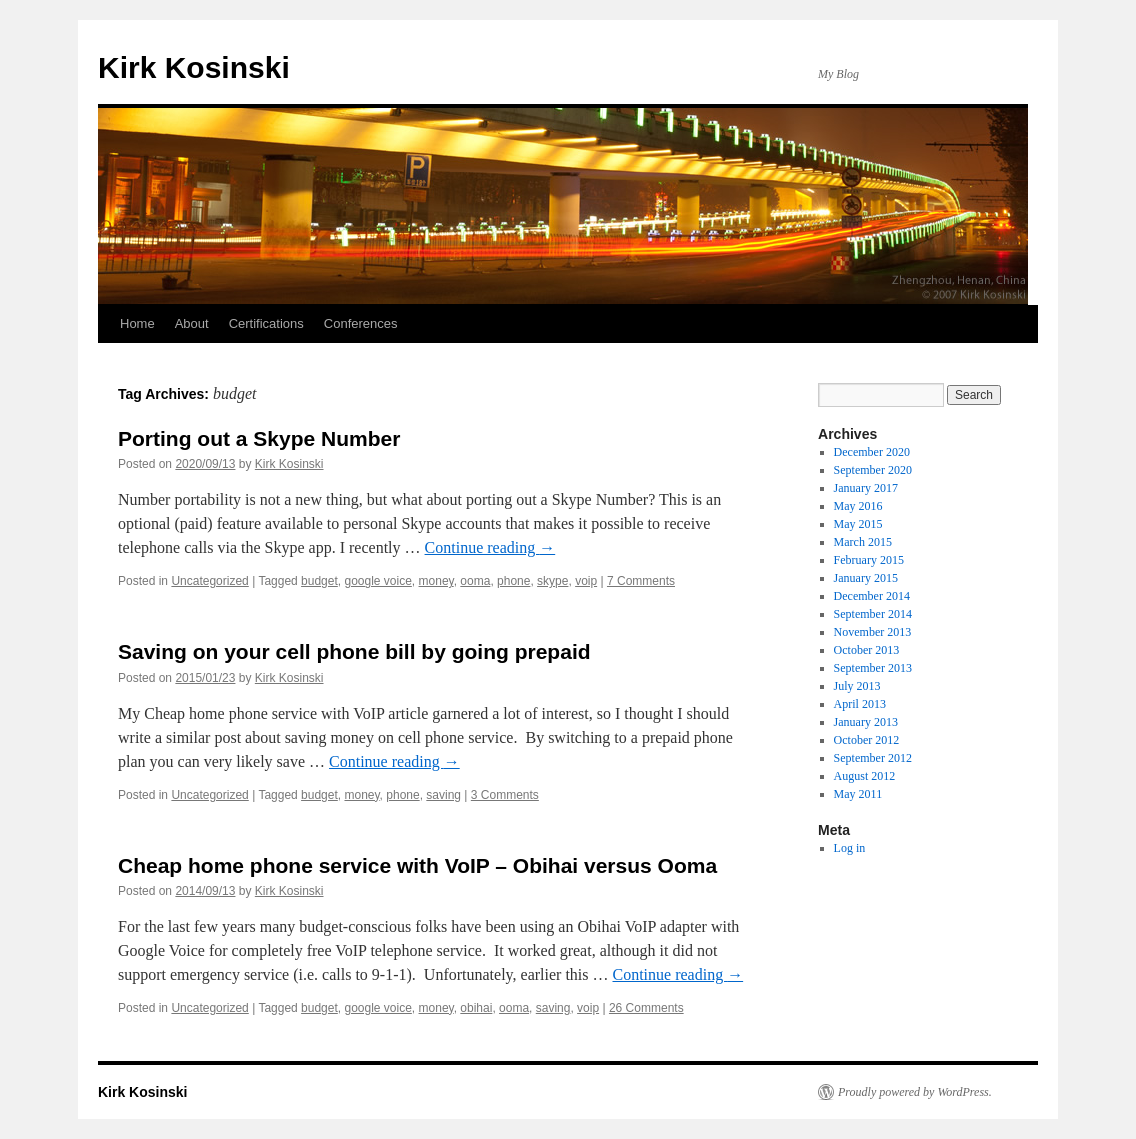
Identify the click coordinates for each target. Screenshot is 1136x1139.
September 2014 (873, 614)
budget (319, 581)
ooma (475, 581)
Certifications (266, 323)
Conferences (361, 323)
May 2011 (858, 794)
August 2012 (865, 776)
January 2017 (866, 488)
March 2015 (863, 542)
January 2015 (866, 578)
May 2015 (858, 524)
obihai (476, 1008)
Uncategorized (209, 581)
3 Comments (505, 795)
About (192, 323)
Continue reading (490, 547)
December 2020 (872, 452)
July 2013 (857, 686)
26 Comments (646, 1008)
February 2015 (869, 560)
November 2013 (873, 632)
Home (137, 323)
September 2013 (873, 668)
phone (513, 581)
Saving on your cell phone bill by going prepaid (354, 651)
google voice (377, 581)
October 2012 (867, 740)
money (436, 581)
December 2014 (872, 596)
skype (552, 581)
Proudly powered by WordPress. (915, 1092)
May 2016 (858, 506)
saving (443, 795)
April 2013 (860, 704)
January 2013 (866, 722)
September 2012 (873, 758)
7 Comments (641, 581)
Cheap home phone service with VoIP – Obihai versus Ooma (417, 865)
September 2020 (873, 470)
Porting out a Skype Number (259, 438)
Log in (850, 848)
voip (586, 581)
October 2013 (867, 650)
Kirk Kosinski (194, 67)
